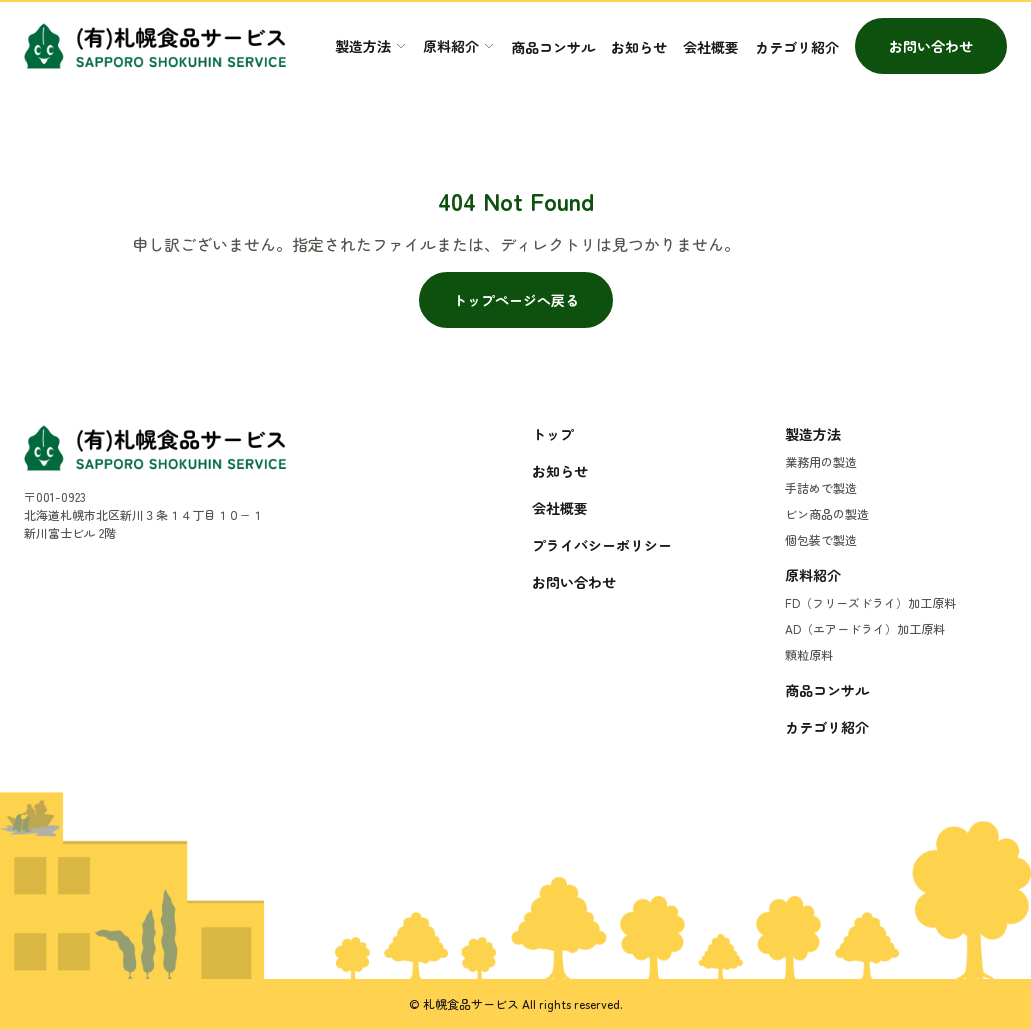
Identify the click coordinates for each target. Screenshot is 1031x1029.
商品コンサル (553, 47)
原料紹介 (813, 575)
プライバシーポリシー (602, 545)
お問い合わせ (931, 46)
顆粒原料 (809, 654)
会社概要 (711, 47)
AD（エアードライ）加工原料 (865, 628)
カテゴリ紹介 (797, 47)
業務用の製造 (821, 461)
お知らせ (639, 47)
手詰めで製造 (821, 487)
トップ (553, 434)
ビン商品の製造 (827, 513)
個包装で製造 (821, 539)
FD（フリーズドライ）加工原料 (870, 602)
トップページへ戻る (516, 300)
